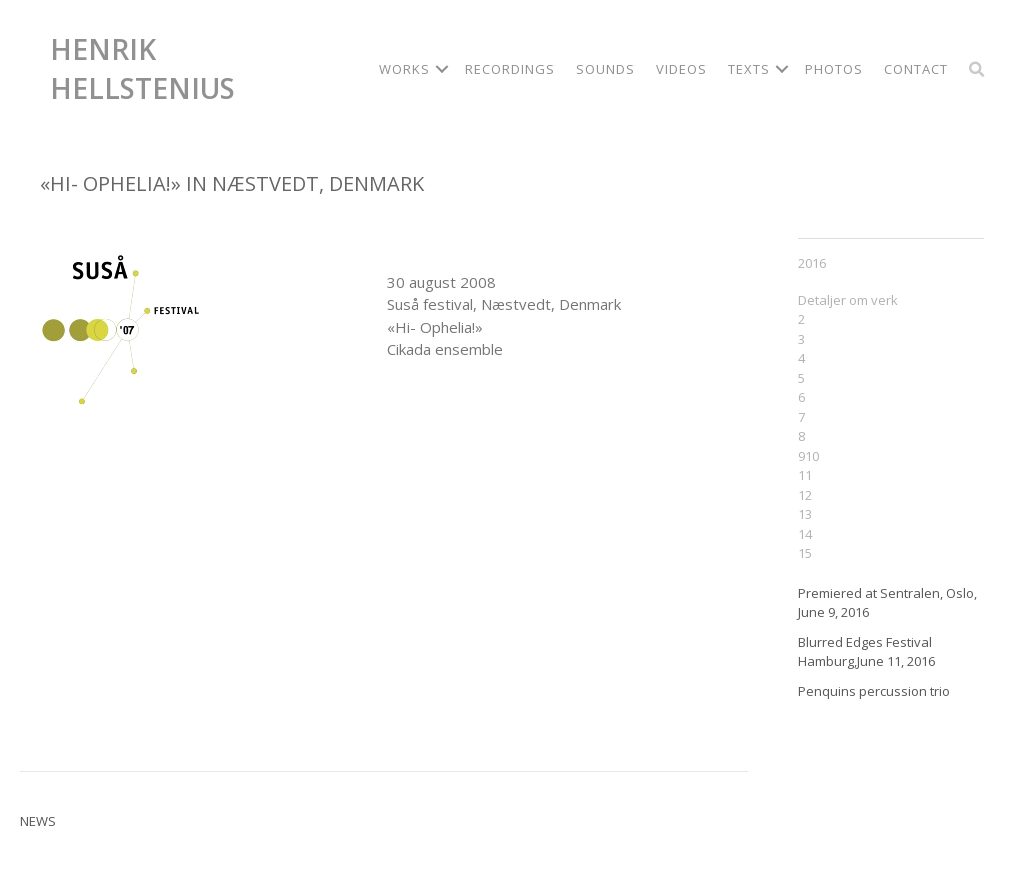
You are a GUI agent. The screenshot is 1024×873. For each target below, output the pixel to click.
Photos (834, 69)
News (38, 821)
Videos (681, 69)
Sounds (605, 69)
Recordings (510, 69)
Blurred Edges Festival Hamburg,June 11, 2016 (866, 652)
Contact (916, 69)
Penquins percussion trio (874, 691)
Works (404, 69)
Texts (749, 69)
